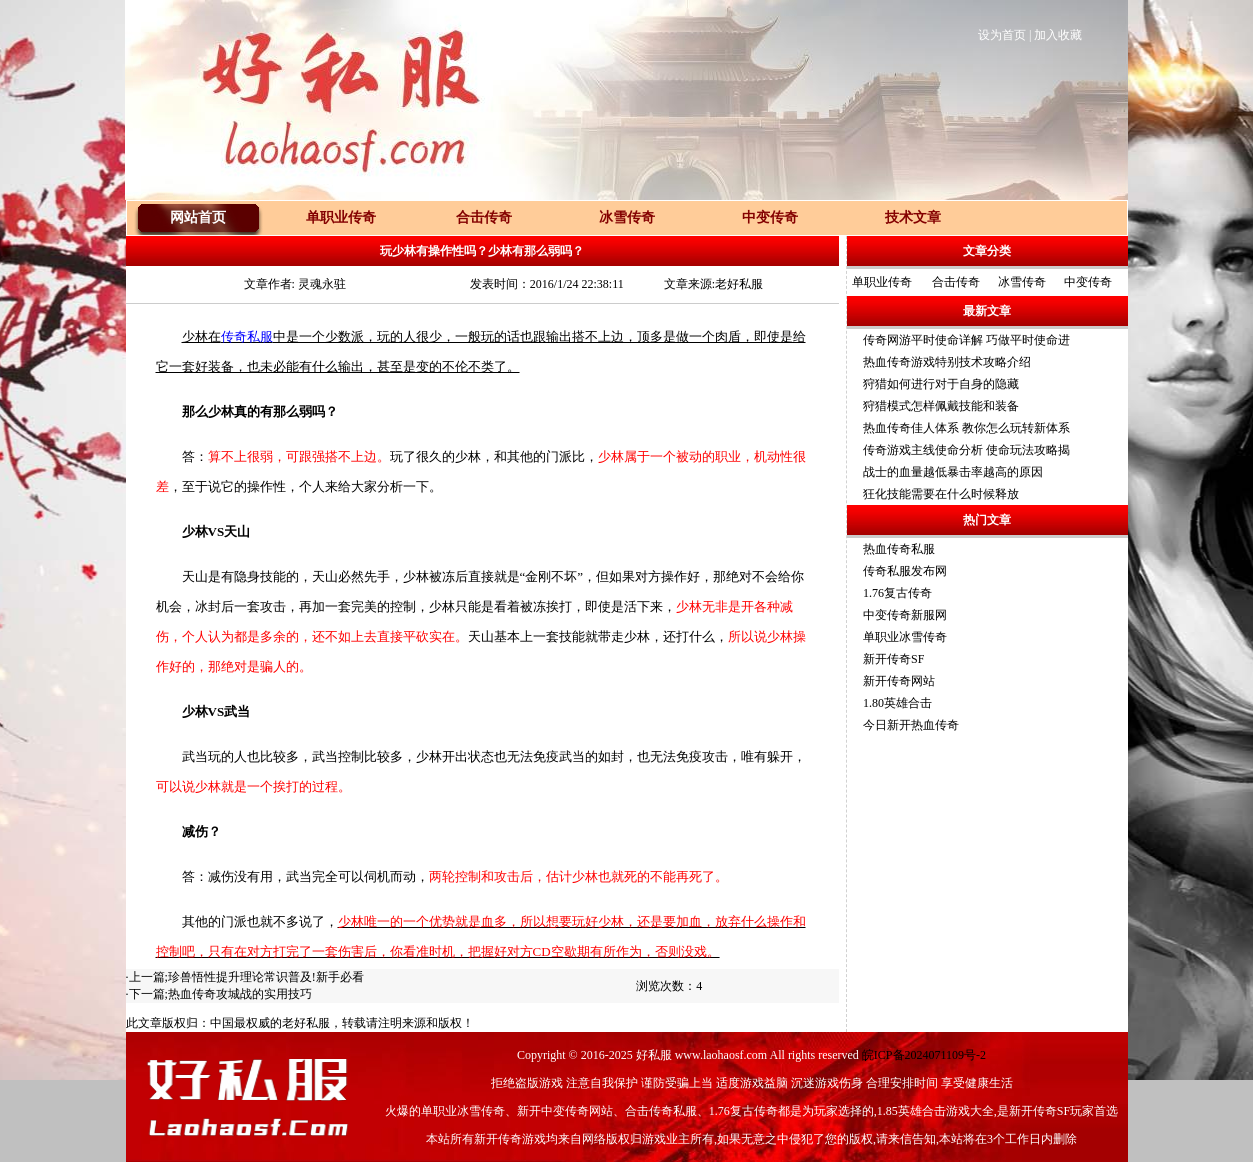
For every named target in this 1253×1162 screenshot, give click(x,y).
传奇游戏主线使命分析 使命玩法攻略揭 (966, 450)
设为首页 (1002, 35)
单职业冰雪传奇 (905, 637)
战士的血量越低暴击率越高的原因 (953, 472)
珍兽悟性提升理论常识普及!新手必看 (266, 977)
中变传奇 (1088, 282)
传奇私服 (247, 336)
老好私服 (306, 1023)
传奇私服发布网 (905, 571)
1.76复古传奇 (897, 593)
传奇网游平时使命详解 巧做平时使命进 (966, 340)
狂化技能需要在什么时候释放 (941, 494)
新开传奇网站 (899, 681)
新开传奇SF (893, 659)
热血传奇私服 (899, 549)
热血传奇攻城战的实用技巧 (240, 994)
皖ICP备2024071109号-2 (924, 1055)
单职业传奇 (882, 282)
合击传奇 (956, 282)
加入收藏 (1058, 35)
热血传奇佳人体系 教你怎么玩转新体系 (966, 428)
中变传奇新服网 (905, 615)
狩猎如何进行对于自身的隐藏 (941, 384)
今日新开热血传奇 (911, 725)
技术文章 (913, 217)
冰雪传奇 (1022, 282)
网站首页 (198, 217)
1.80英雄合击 (897, 703)
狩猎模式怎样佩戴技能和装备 (941, 406)
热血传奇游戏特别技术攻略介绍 (947, 362)
